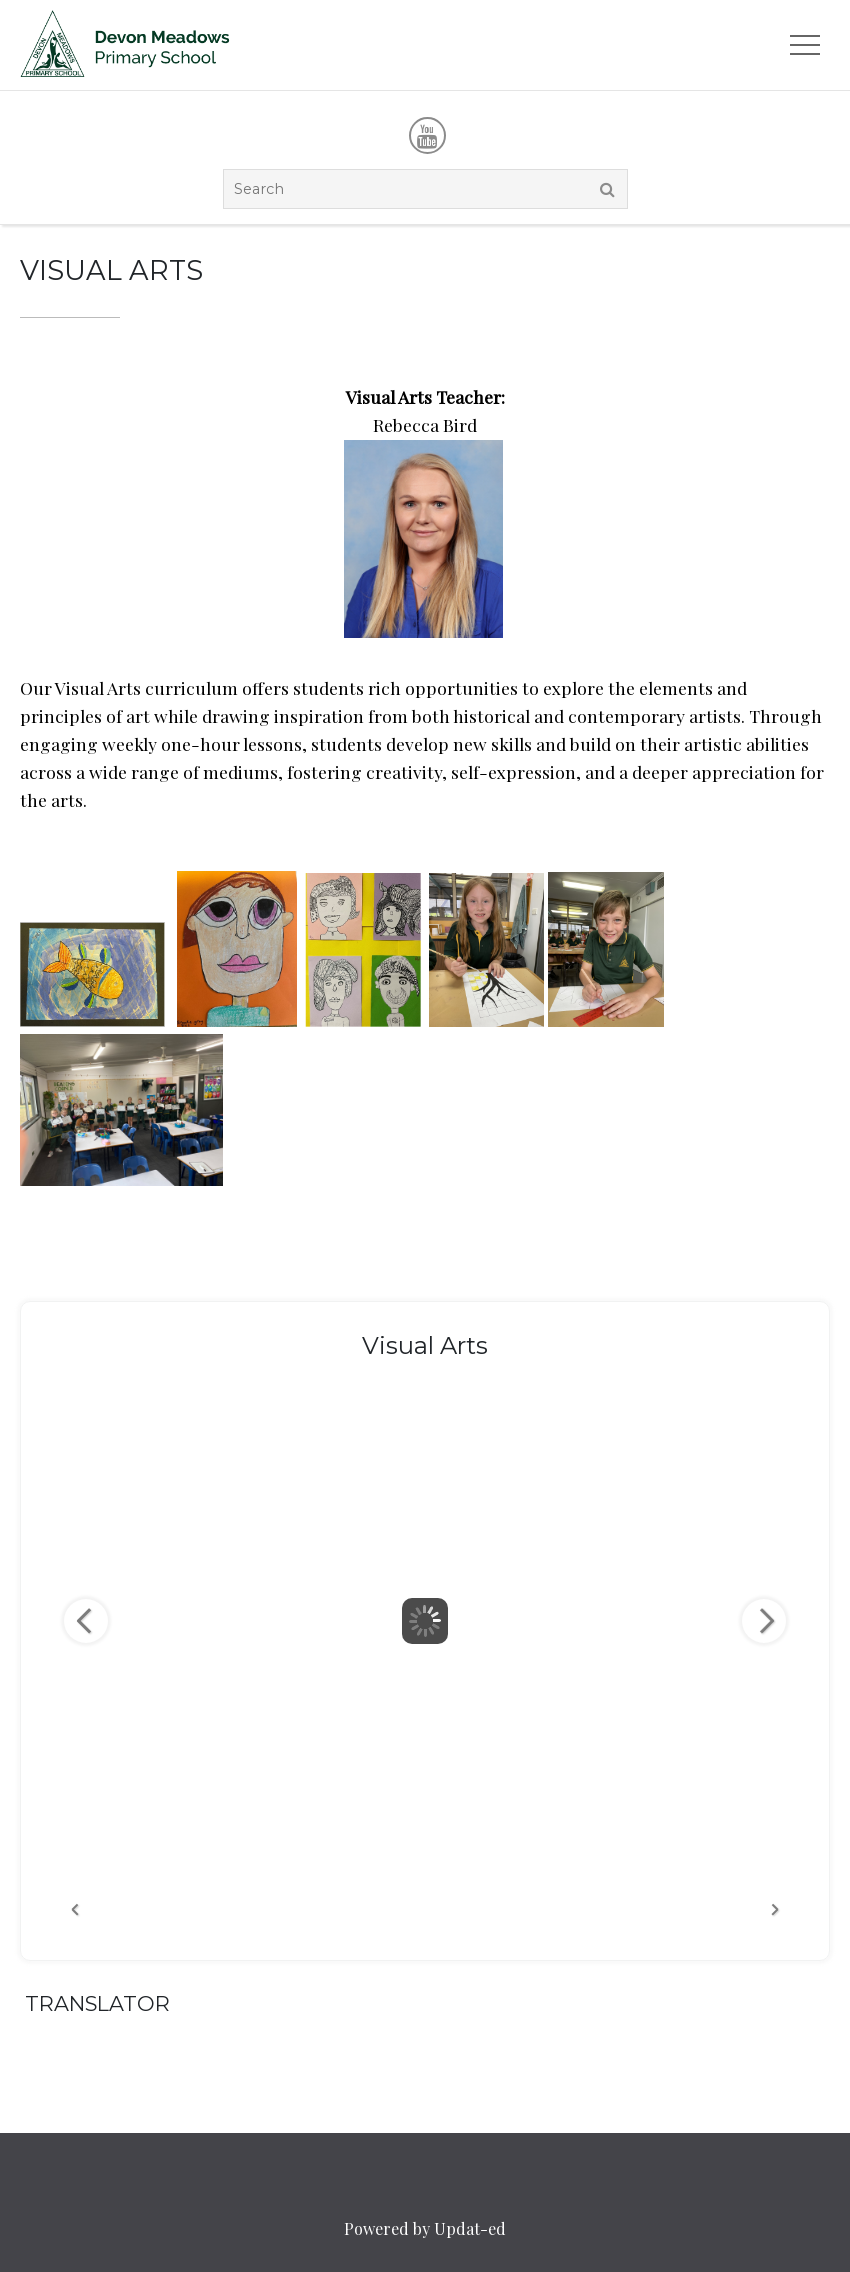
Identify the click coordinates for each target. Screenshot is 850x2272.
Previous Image (86, 1621)
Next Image (764, 1621)
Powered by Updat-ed (425, 2228)
